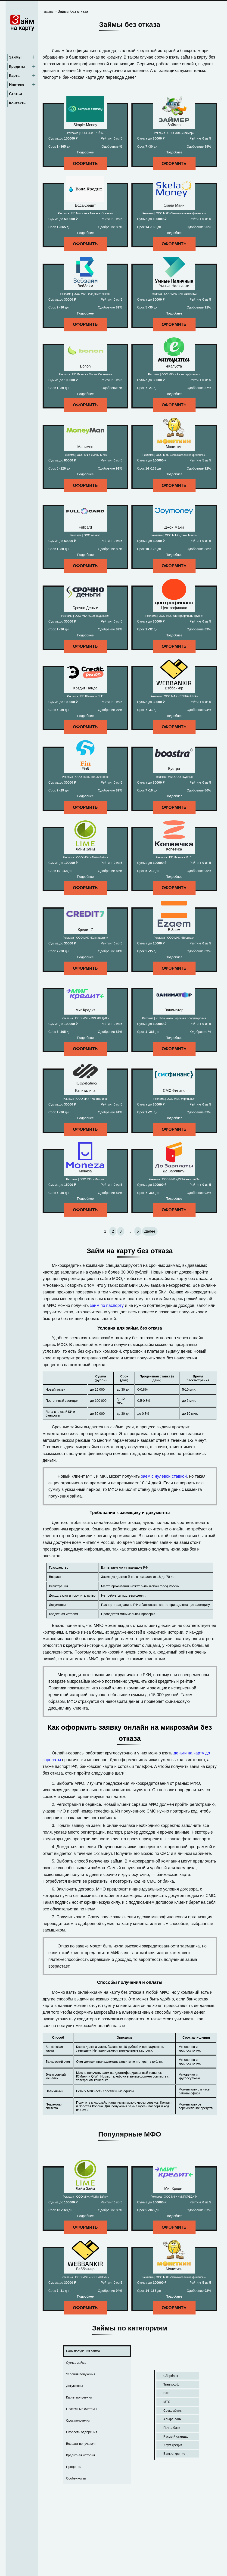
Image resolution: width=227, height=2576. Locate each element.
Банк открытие (174, 2454)
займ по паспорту (107, 1305)
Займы (15, 57)
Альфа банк (172, 2419)
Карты (15, 76)
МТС (166, 2402)
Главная (49, 12)
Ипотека (16, 85)
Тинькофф (171, 2384)
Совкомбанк (172, 2410)
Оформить (85, 164)
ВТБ (166, 2393)
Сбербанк (170, 2376)
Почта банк (171, 2428)
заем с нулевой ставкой (164, 1476)
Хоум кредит (172, 2445)
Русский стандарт (176, 2437)
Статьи (15, 94)
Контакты (17, 103)
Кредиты (17, 67)
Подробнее (85, 152)
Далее (149, 1231)
